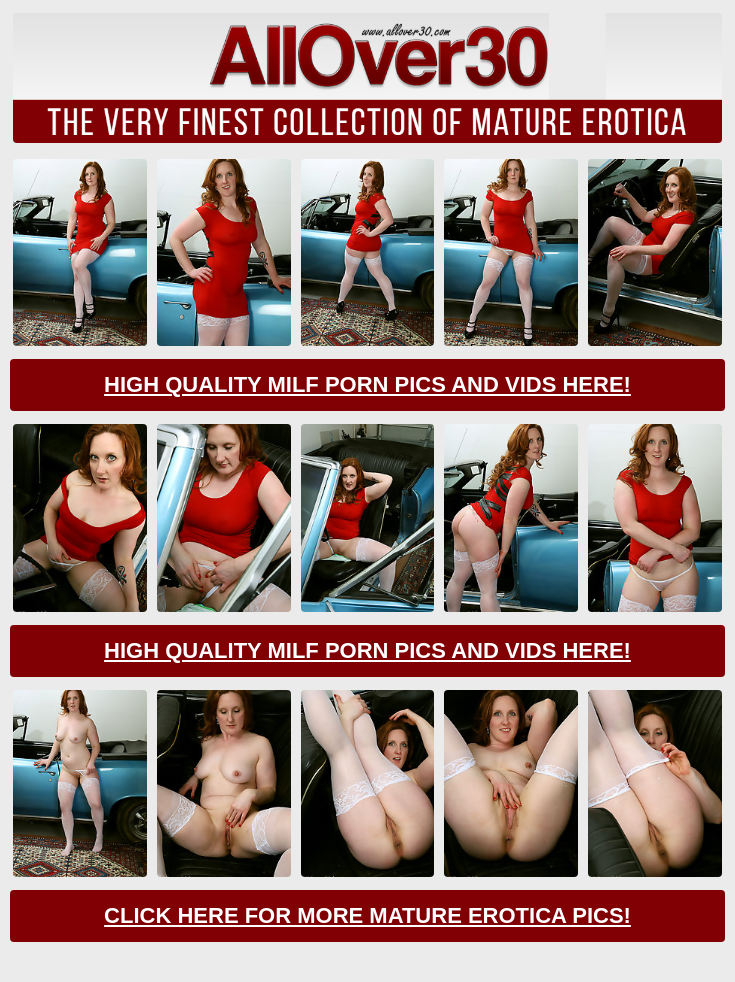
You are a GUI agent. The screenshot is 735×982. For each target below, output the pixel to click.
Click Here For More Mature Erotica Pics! (367, 915)
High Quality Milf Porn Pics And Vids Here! (367, 384)
